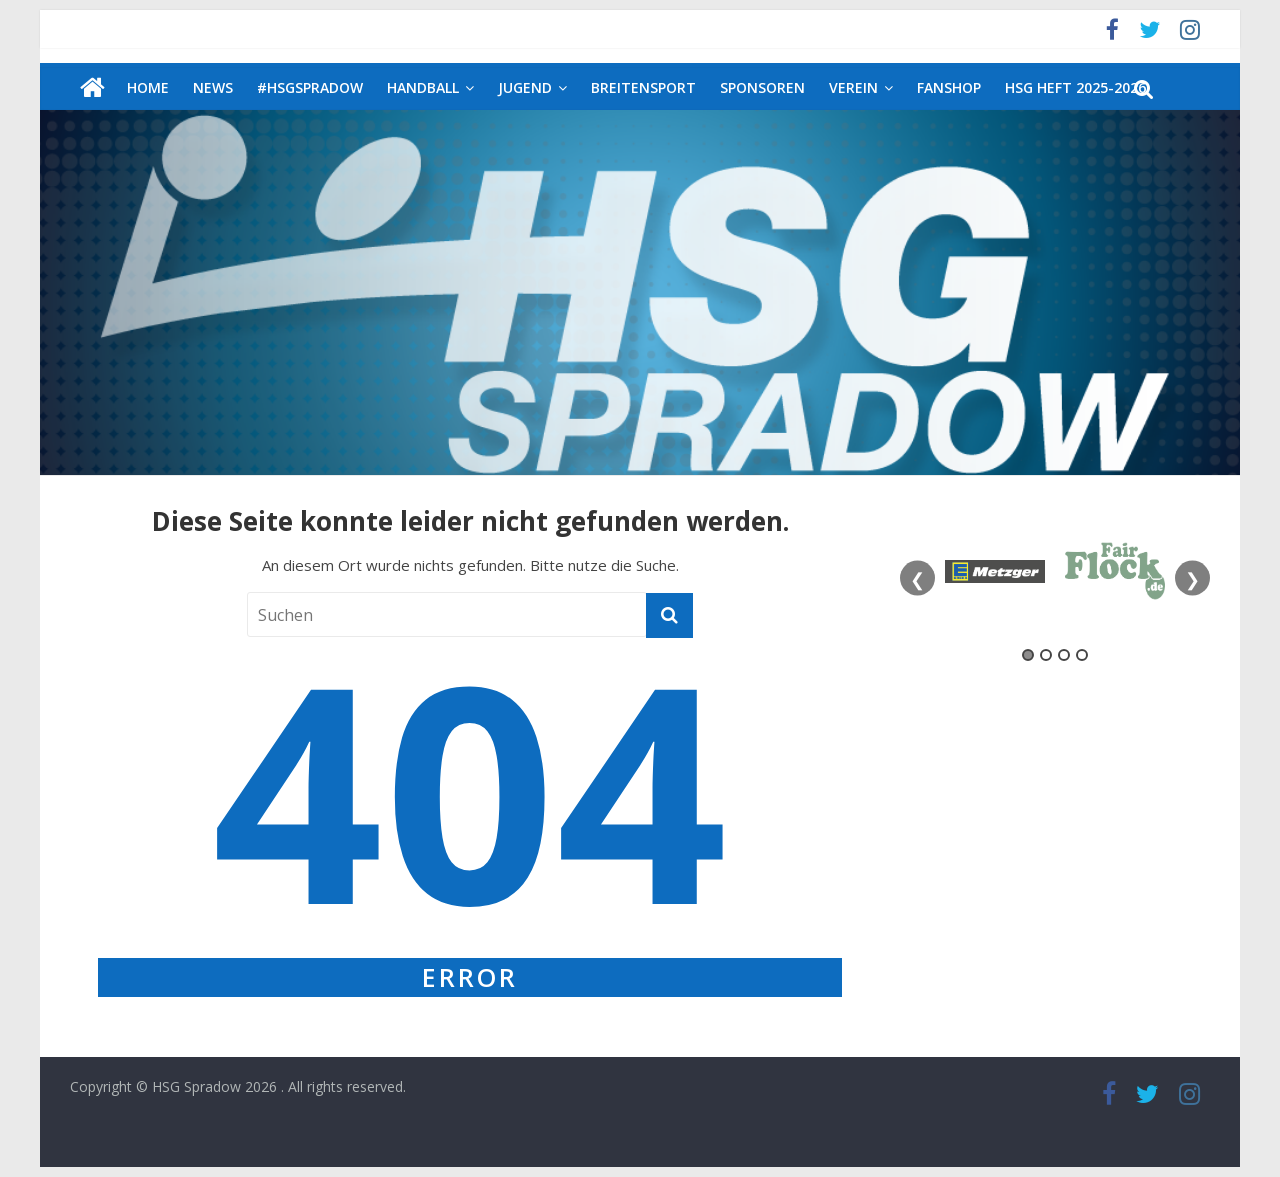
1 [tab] (1028, 655)
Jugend (525, 87)
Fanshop (949, 87)
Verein (853, 87)
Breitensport (643, 87)
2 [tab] (1046, 655)
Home (148, 87)
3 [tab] (1064, 655)
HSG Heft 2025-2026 (1075, 87)
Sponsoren (762, 87)
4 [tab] (1082, 655)
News (213, 87)
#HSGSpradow (310, 87)
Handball (423, 87)
